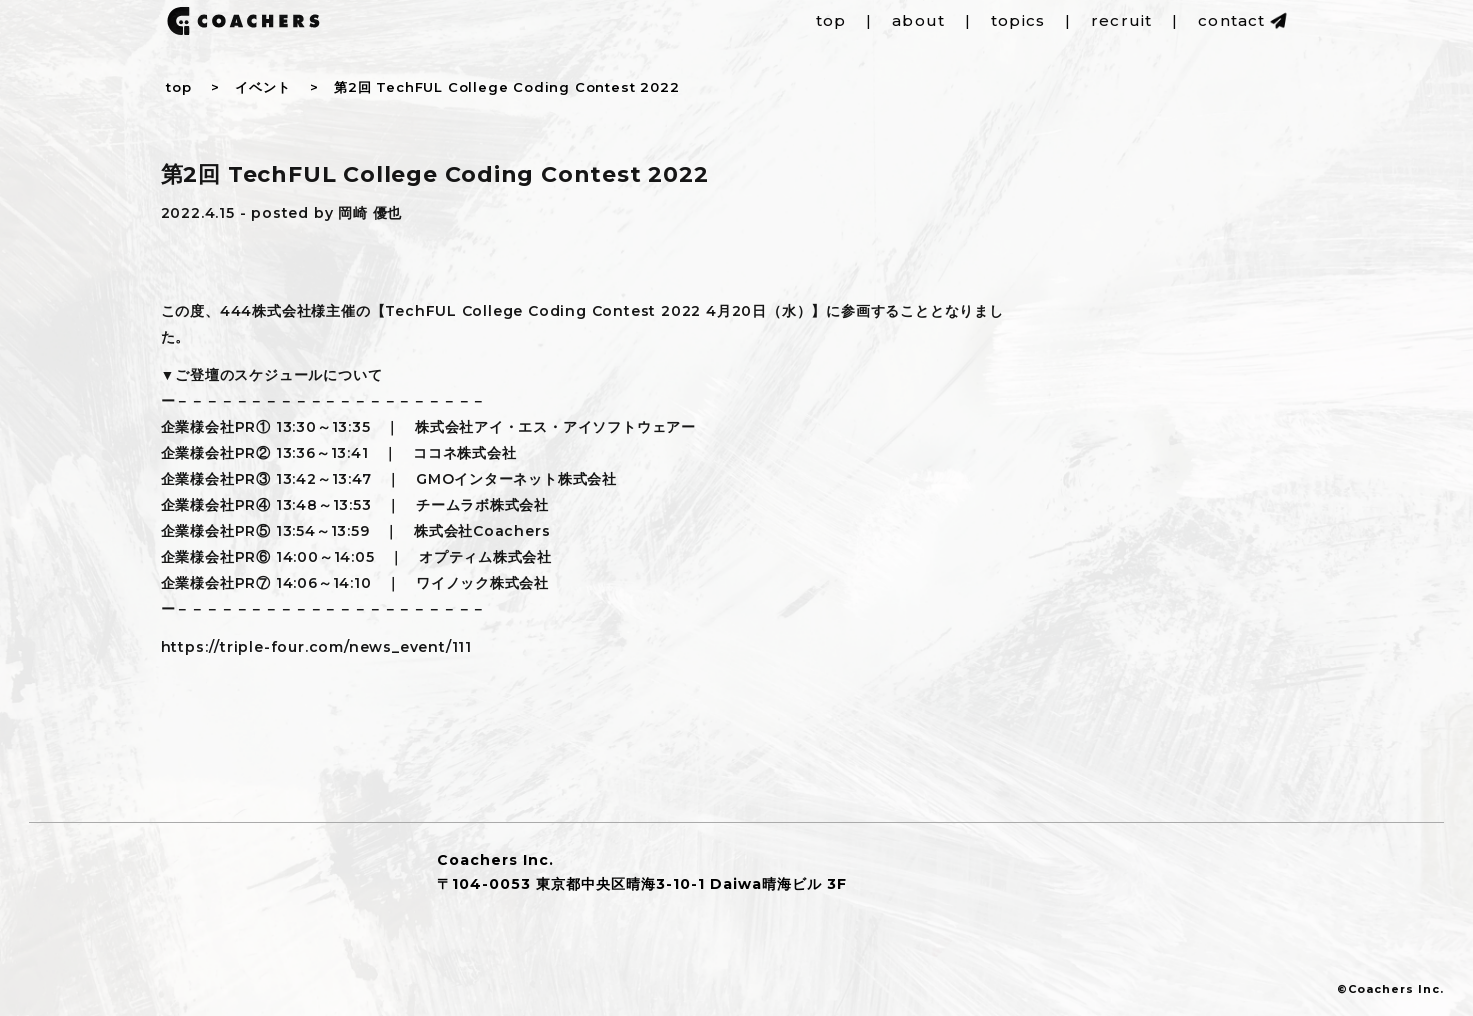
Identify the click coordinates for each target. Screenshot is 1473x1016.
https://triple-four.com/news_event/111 (316, 647)
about (918, 20)
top (831, 20)
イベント (262, 87)
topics (1018, 20)
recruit (1121, 20)
